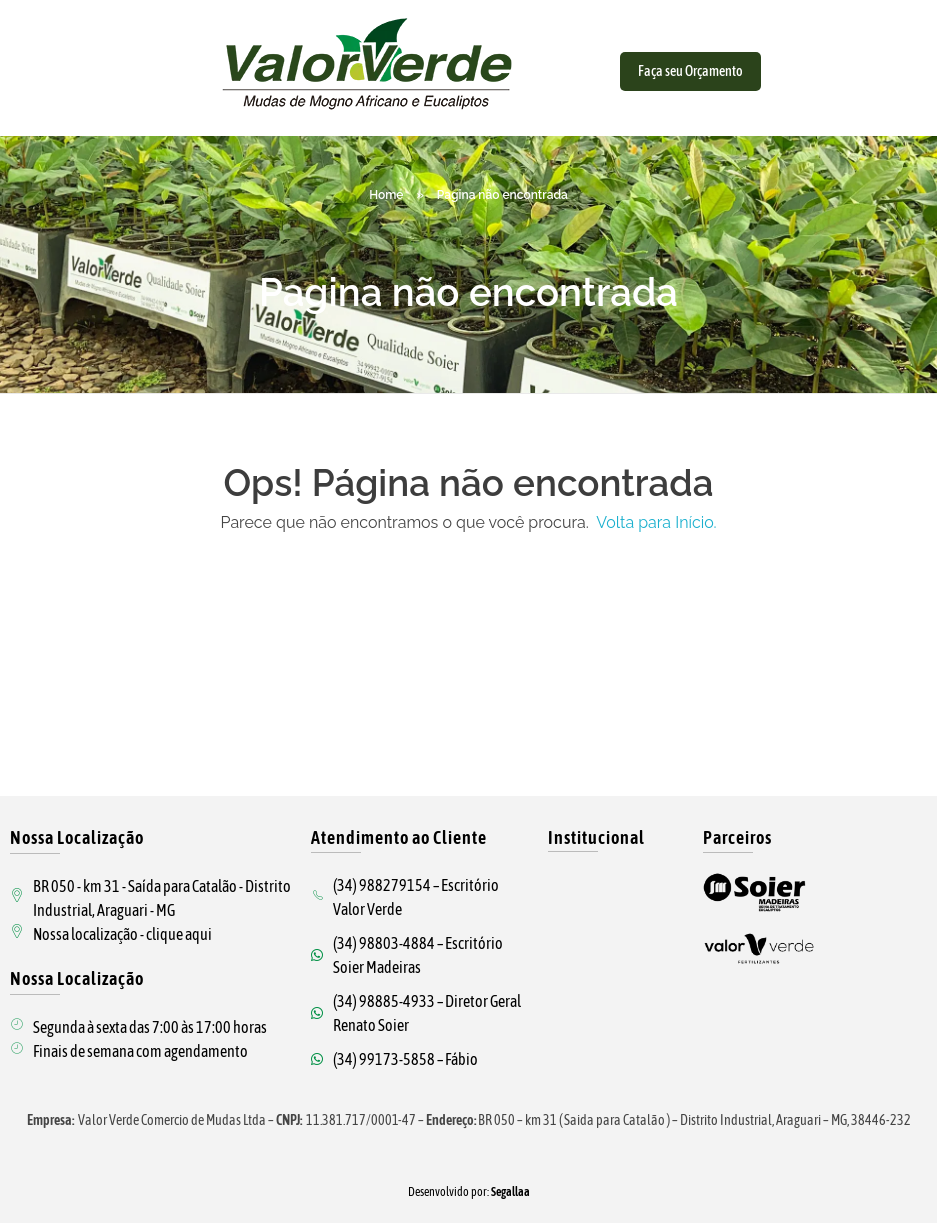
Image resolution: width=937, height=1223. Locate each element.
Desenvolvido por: (469, 1192)
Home (386, 195)
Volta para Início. (655, 522)
